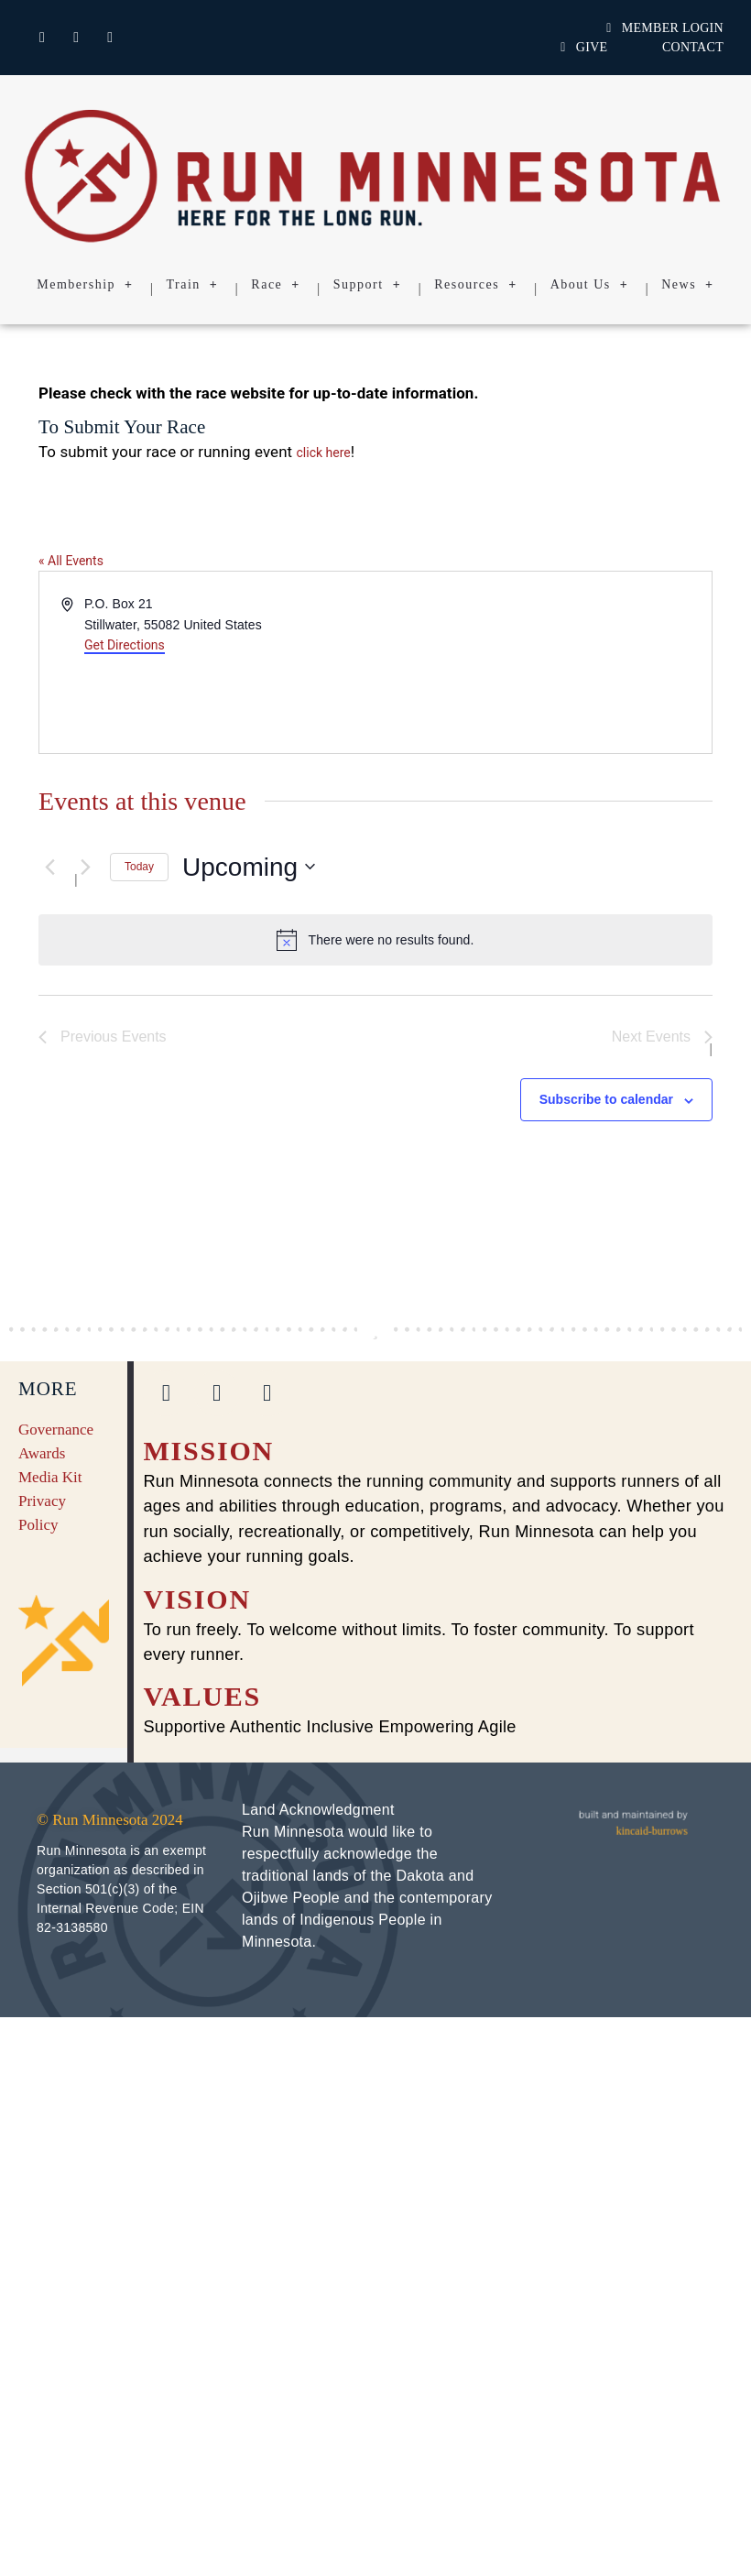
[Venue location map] (542, 662)
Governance (55, 1429)
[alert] (375, 940)
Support (367, 284)
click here (324, 452)
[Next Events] (85, 867)
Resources (475, 284)
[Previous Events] (49, 867)
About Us (589, 284)
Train (193, 284)
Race (275, 284)
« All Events (70, 560)
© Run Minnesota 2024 (110, 1819)
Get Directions (124, 645)
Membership (85, 284)
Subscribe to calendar (606, 1099)
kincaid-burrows (652, 1831)
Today (139, 866)
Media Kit (50, 1477)
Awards (41, 1453)
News (687, 284)
